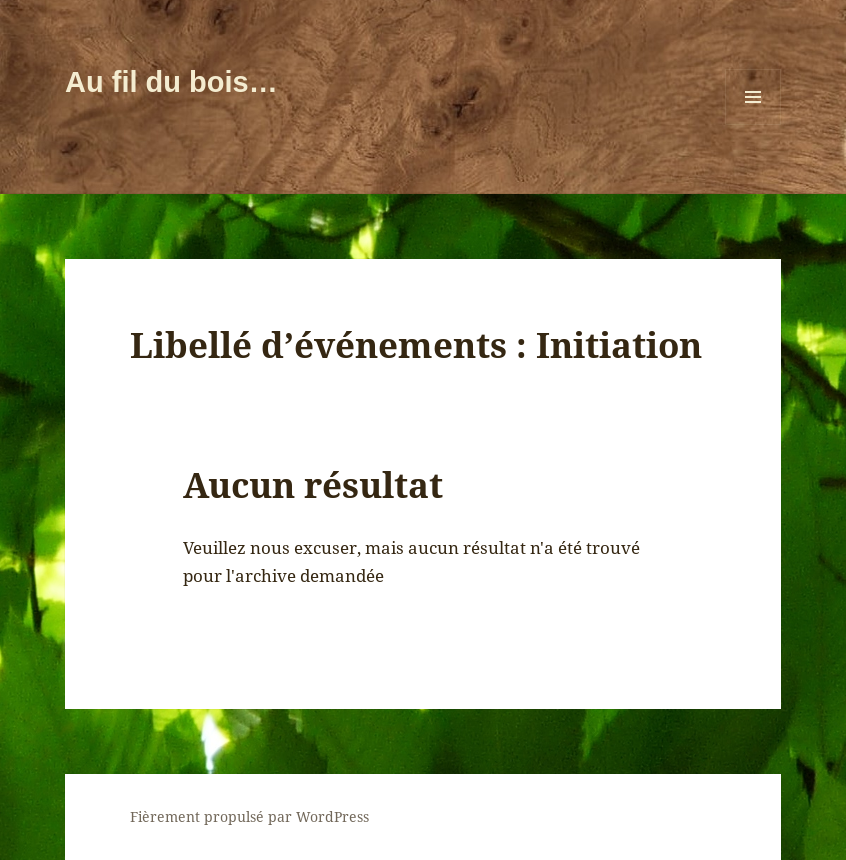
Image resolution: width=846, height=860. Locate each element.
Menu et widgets (753, 124)
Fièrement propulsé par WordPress (249, 816)
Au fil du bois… (171, 82)
